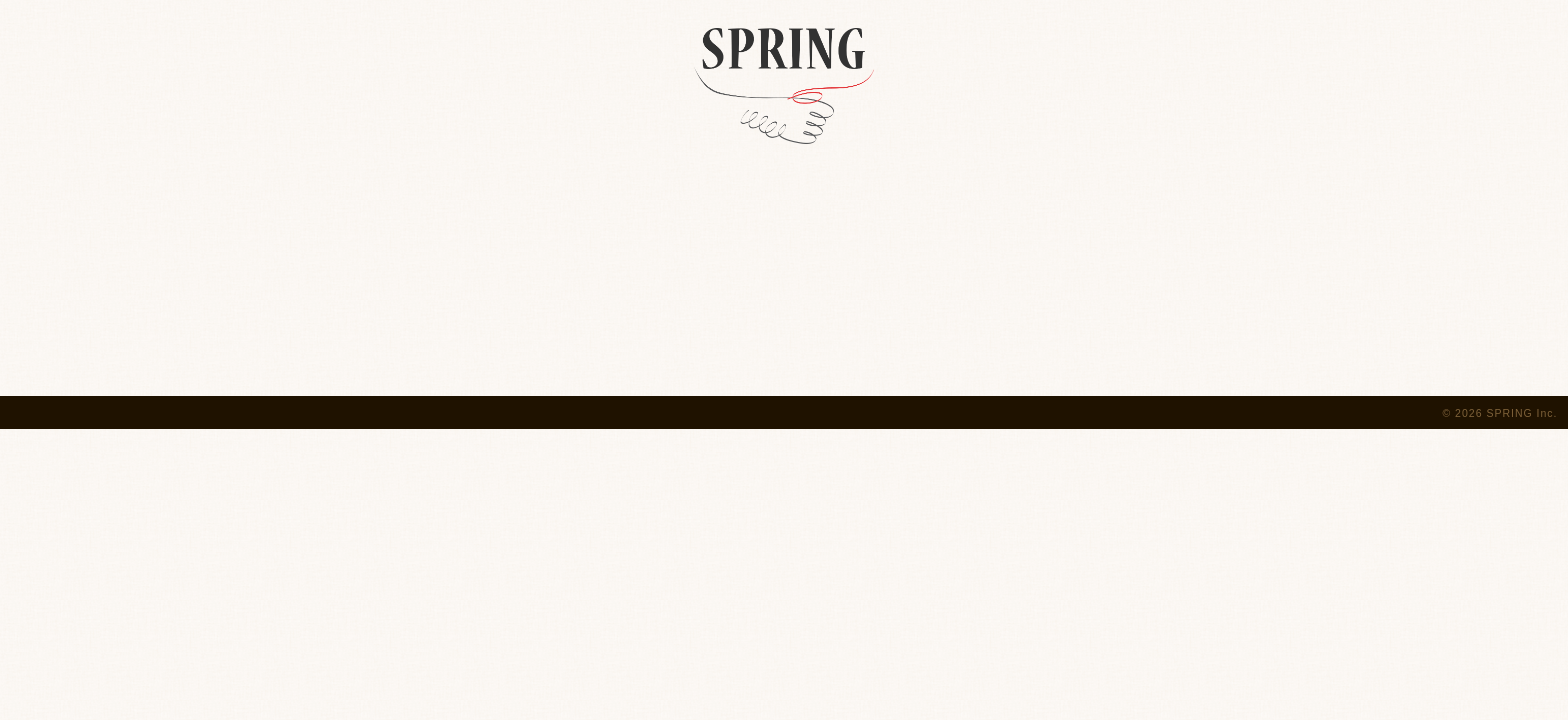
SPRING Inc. (1521, 413)
